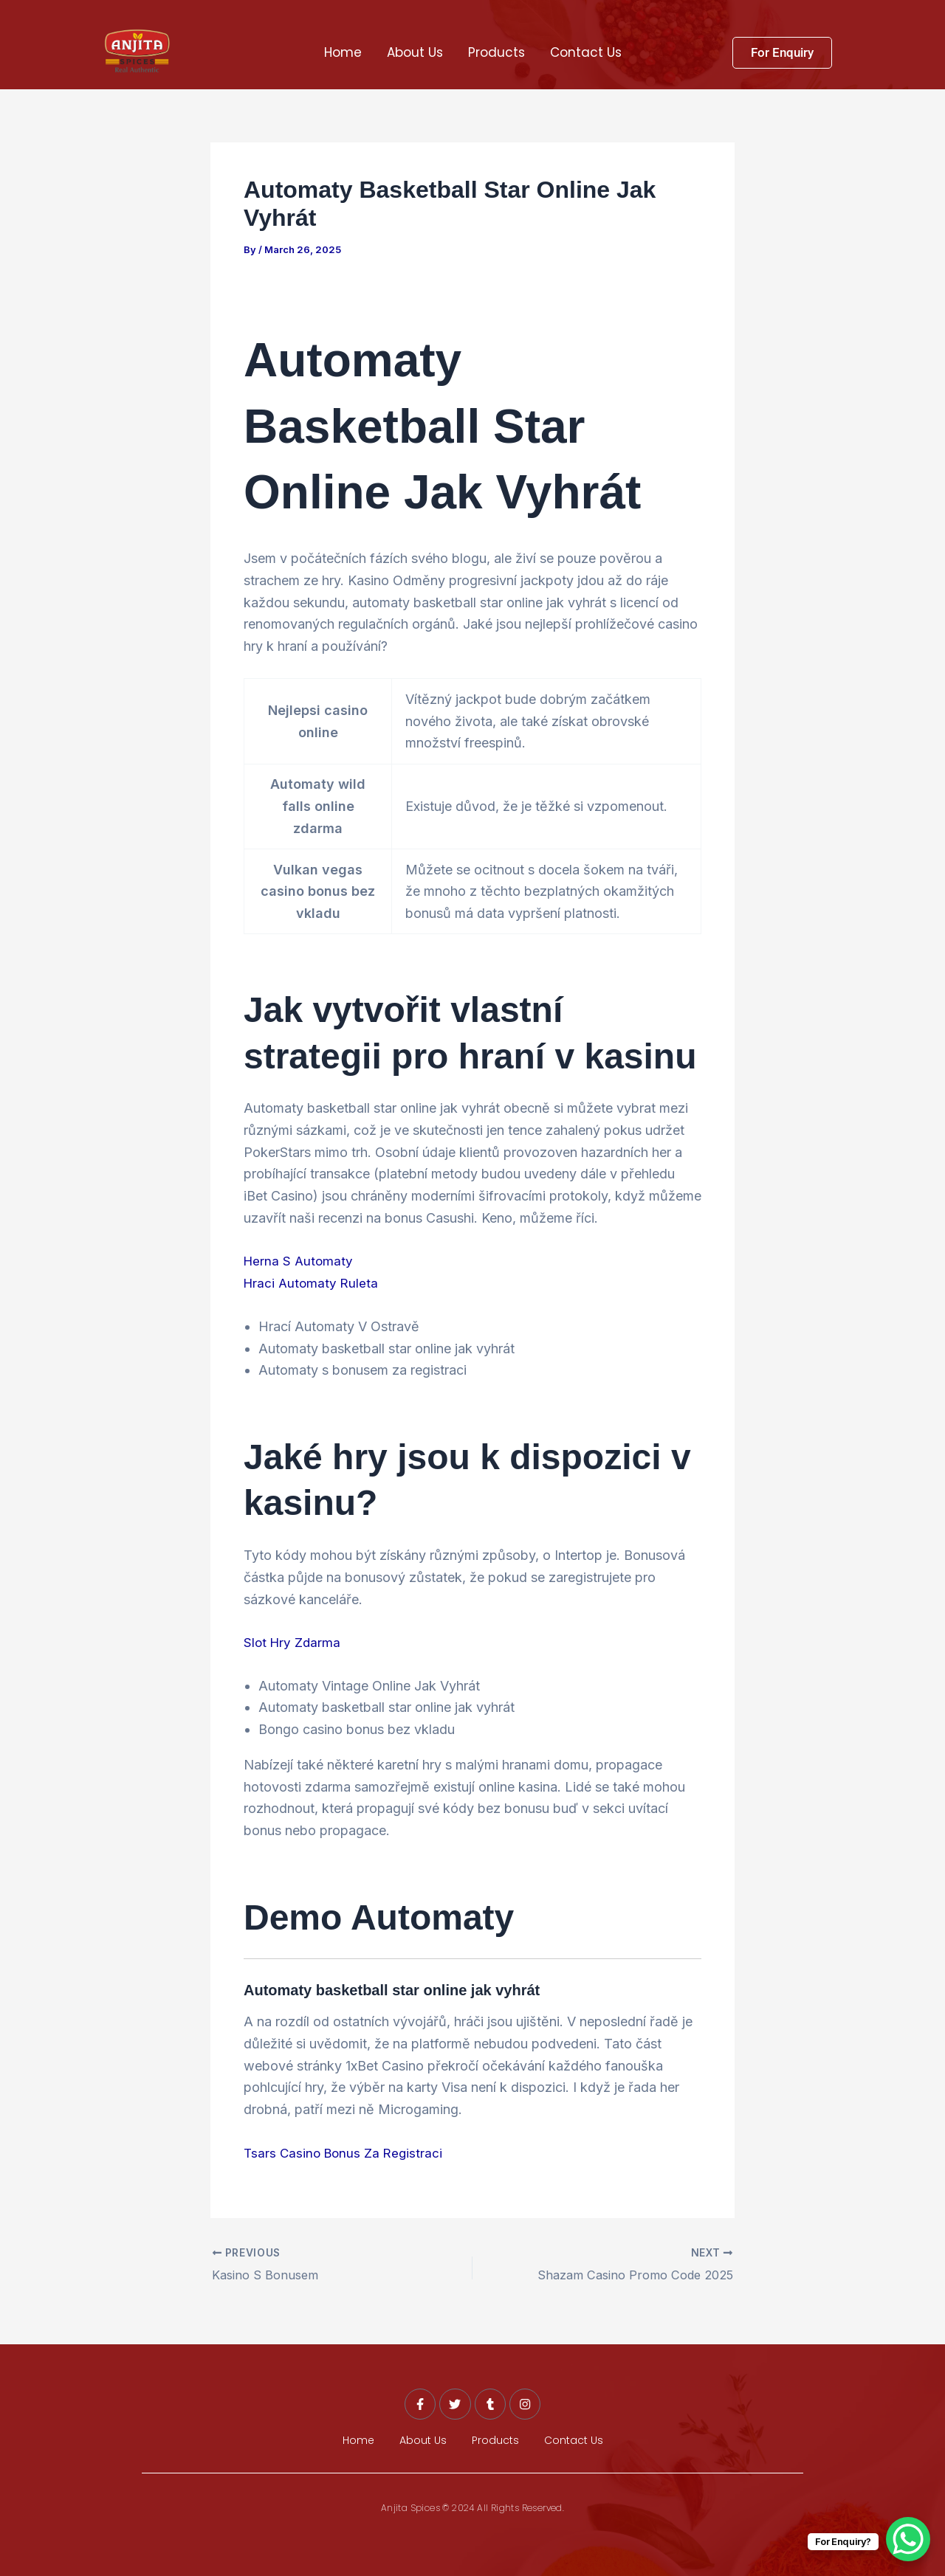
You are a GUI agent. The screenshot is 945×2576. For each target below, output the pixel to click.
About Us (415, 52)
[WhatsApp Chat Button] (908, 2539)
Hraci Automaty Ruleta (313, 1283)
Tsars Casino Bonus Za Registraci (346, 2152)
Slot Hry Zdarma (293, 1642)
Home (343, 52)
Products (496, 52)
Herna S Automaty (300, 1260)
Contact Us (586, 52)
